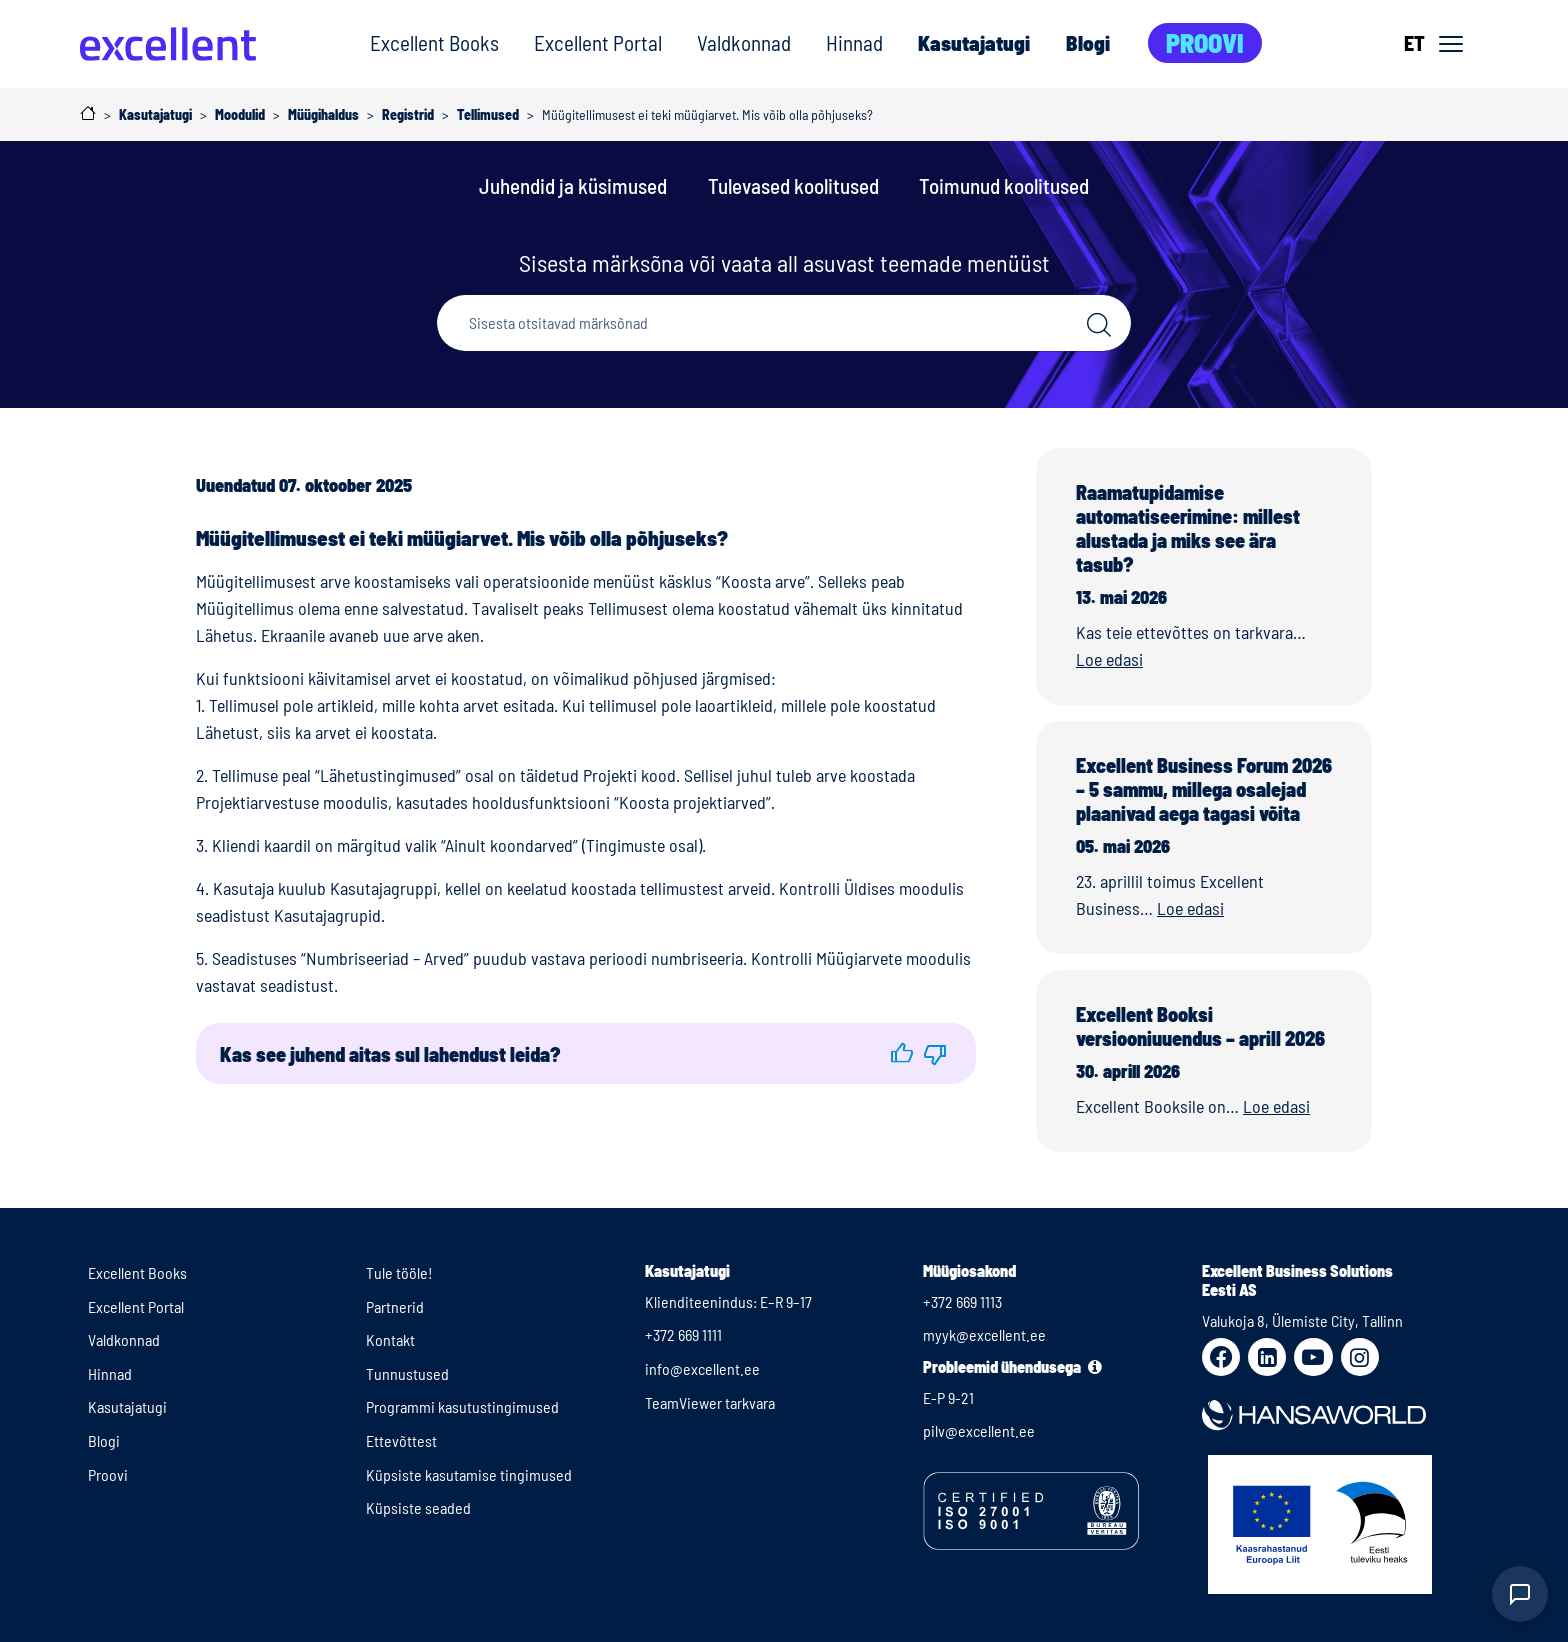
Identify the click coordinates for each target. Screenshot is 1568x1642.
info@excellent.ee (702, 1368)
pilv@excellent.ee (979, 1430)
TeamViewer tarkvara (710, 1402)
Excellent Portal (598, 42)
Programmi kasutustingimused (462, 1406)
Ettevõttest (401, 1440)
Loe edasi (1109, 659)
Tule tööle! (399, 1272)
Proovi (1205, 42)
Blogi (1088, 42)
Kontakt (390, 1339)
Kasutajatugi (974, 42)
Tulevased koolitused (793, 185)
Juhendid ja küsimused (573, 185)
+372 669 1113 (962, 1301)
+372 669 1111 (683, 1334)
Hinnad (854, 42)
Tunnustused (407, 1373)
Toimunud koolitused (1004, 185)
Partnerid (395, 1306)
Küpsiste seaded (418, 1507)
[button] (902, 1053)
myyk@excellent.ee (984, 1334)
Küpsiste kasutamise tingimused (469, 1474)
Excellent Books (434, 42)
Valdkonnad (744, 42)
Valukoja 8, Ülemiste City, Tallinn (1302, 1320)
